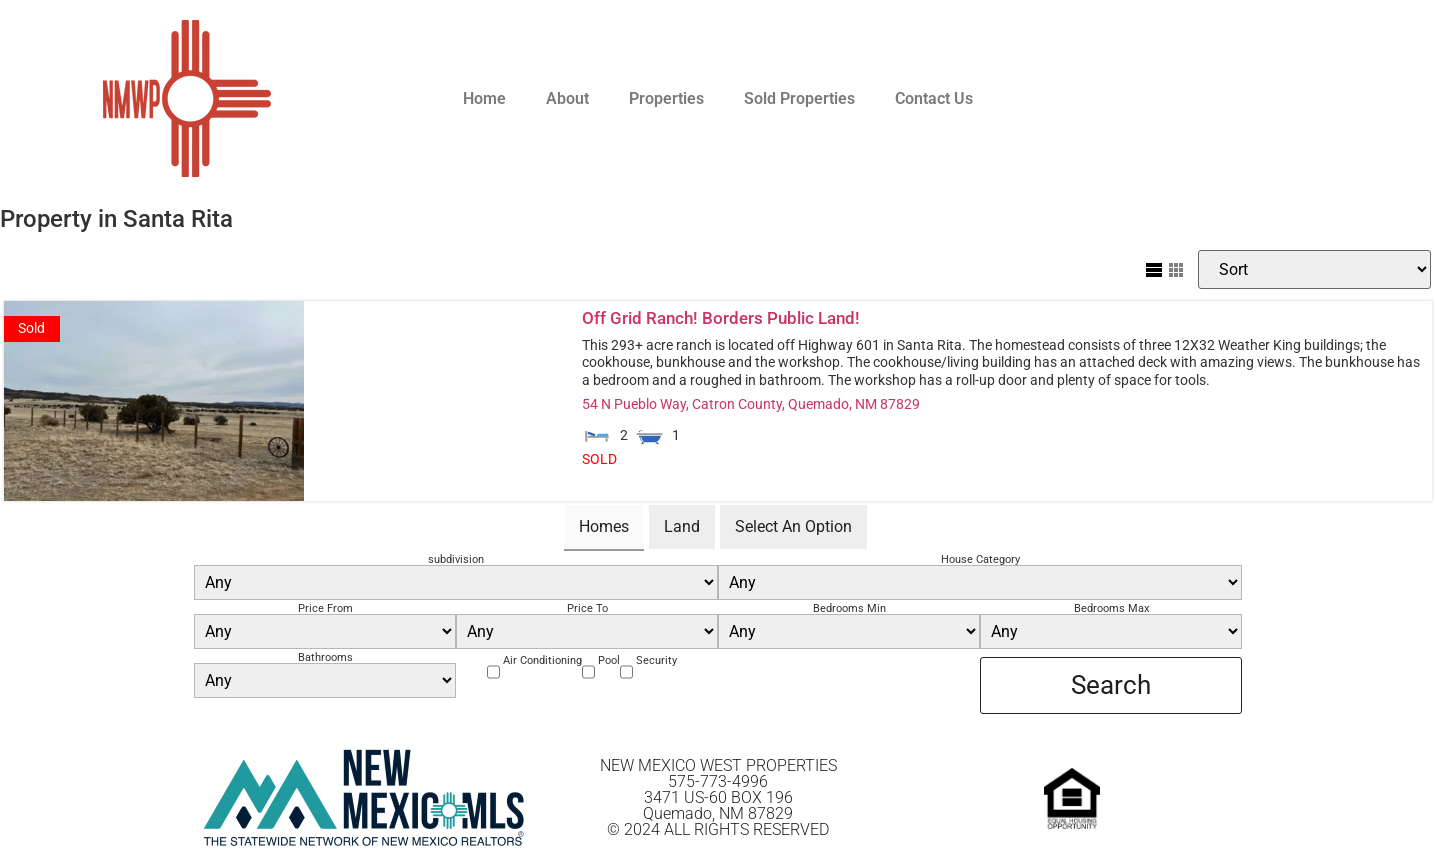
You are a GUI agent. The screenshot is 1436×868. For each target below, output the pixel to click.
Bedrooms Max (1111, 608)
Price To (587, 608)
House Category (980, 559)
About (567, 98)
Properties (666, 98)
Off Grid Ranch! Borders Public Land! (721, 318)
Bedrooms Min (849, 608)
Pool (609, 660)
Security (656, 660)
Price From (325, 608)
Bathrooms (325, 657)
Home (484, 98)
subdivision (456, 559)
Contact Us (934, 98)
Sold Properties (799, 98)
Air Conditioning (542, 660)
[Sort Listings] (1314, 269)
